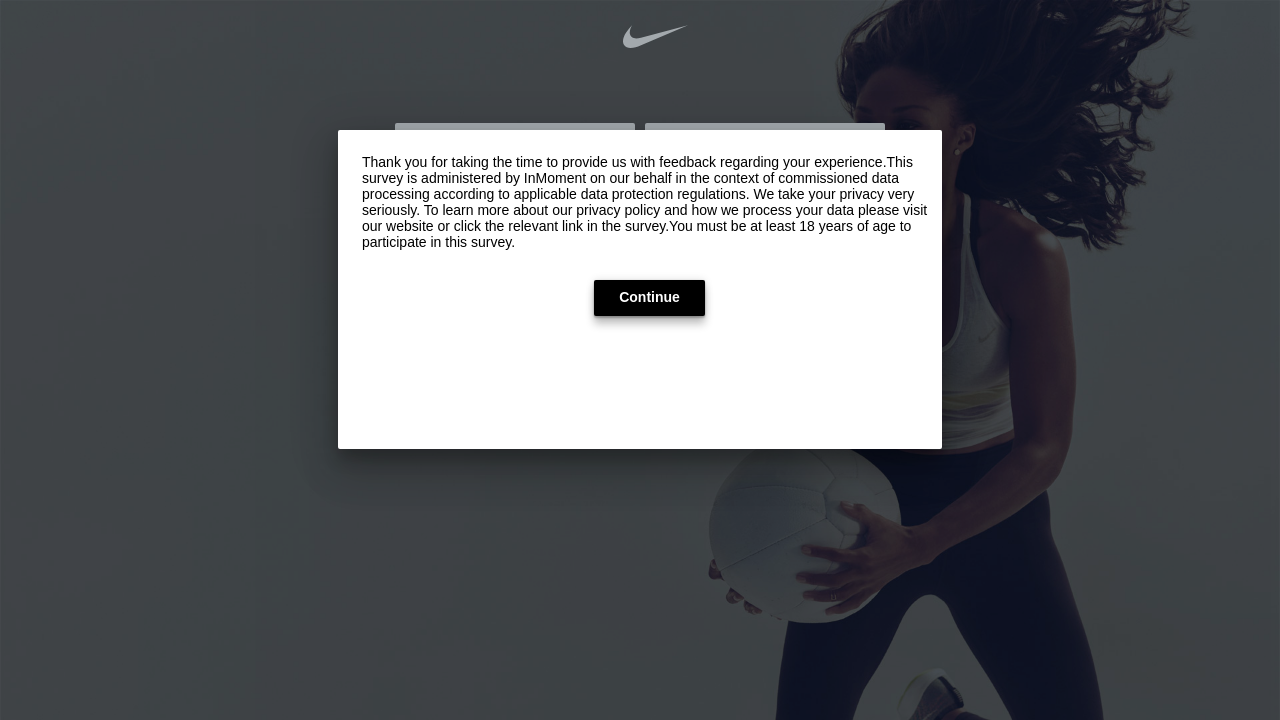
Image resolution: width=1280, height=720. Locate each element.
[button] (649, 298)
